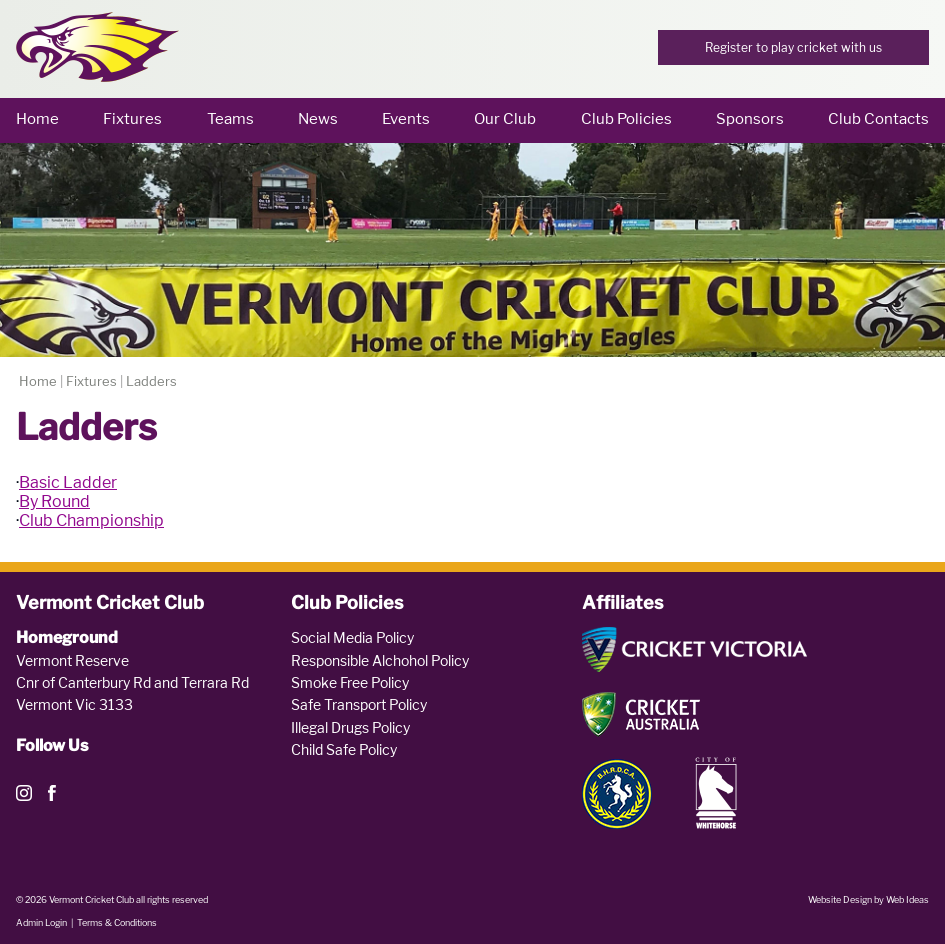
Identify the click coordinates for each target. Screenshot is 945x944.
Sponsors (750, 119)
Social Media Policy (352, 637)
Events (406, 119)
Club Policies (626, 119)
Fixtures (132, 119)
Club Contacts (878, 119)
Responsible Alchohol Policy (380, 660)
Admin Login (41, 922)
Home (37, 119)
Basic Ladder (68, 482)
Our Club (505, 119)
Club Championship (91, 520)
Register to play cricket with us (793, 47)
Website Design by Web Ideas (868, 899)
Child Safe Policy (344, 749)
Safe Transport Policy (359, 704)
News (318, 119)
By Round (54, 501)
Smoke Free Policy (350, 682)
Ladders (151, 381)
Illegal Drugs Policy (350, 727)
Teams (230, 119)
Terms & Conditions (117, 922)
